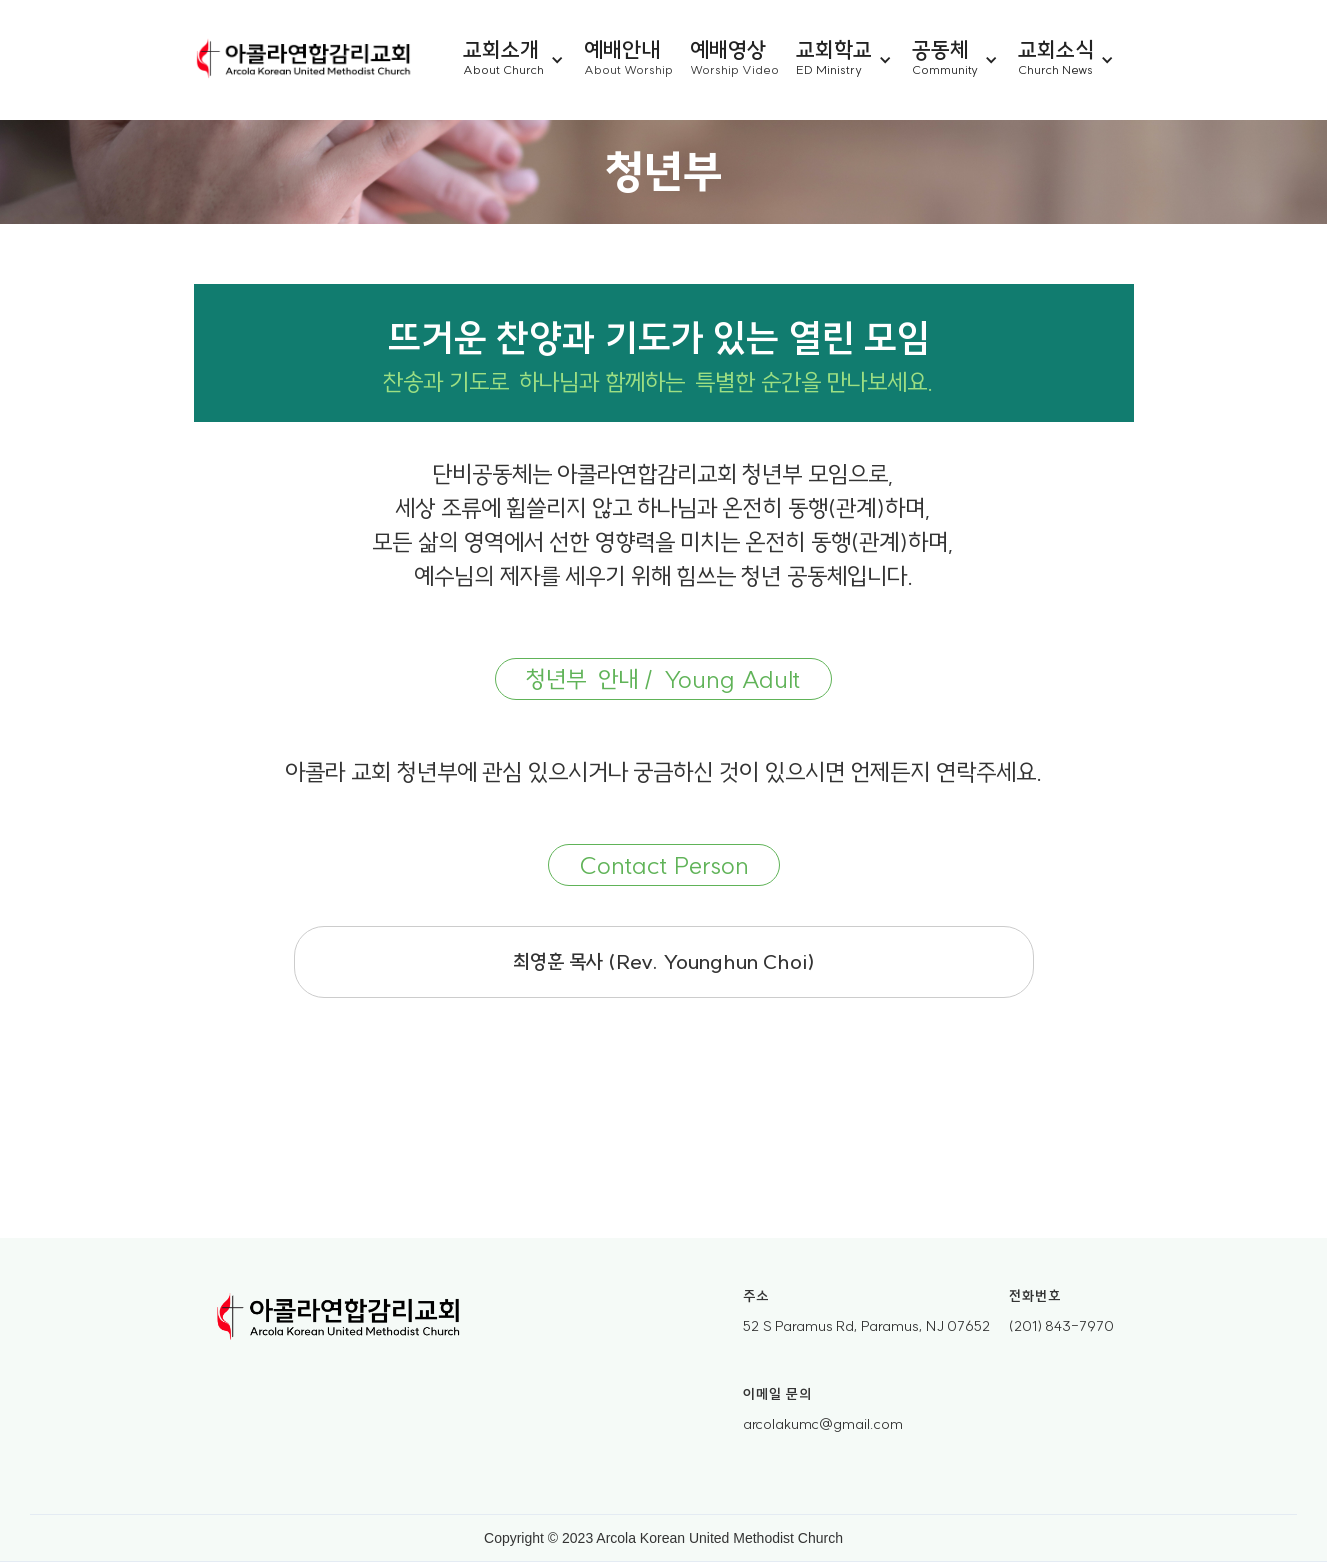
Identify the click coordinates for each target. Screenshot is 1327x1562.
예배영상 (728, 48)
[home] (304, 60)
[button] (523, 60)
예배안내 (622, 48)
